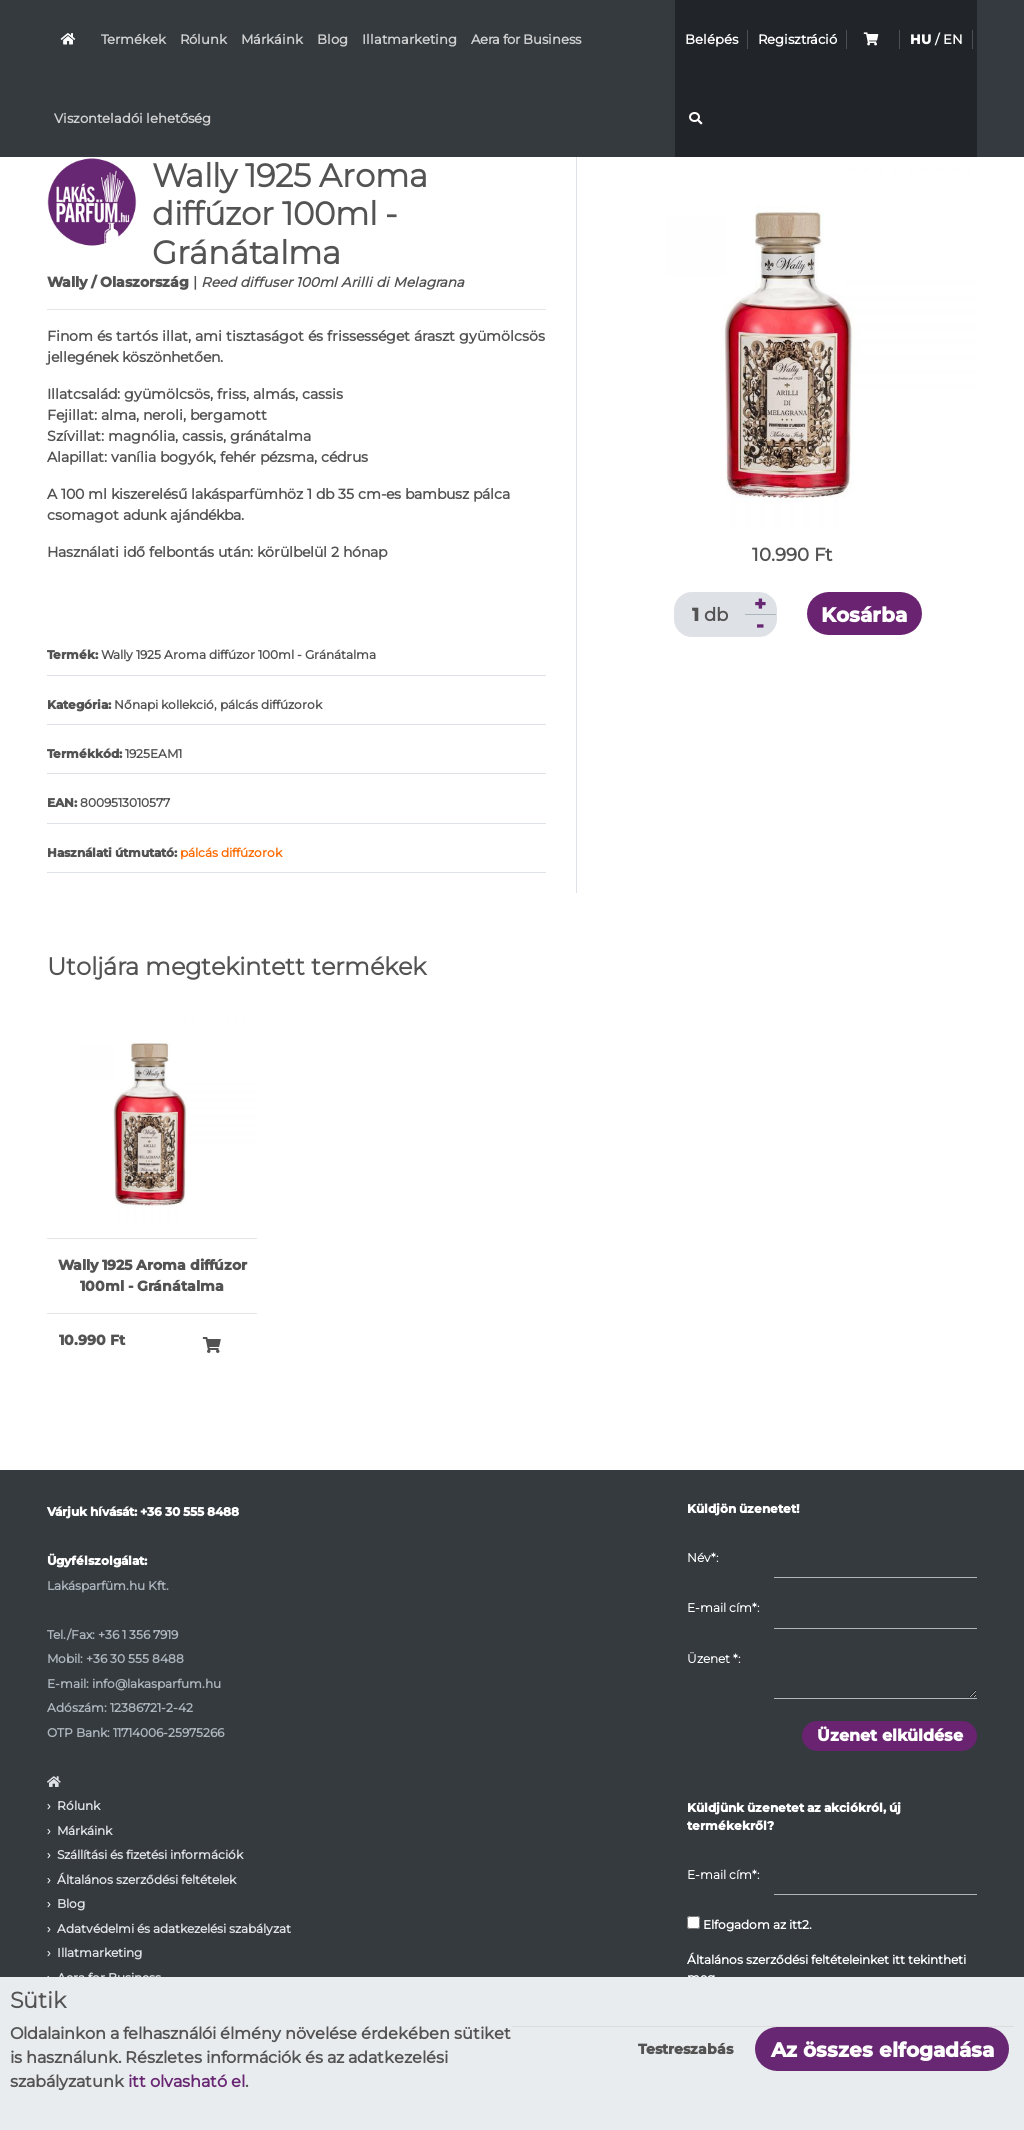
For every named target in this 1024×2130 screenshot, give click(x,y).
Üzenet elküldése (890, 1735)
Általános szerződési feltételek (146, 1879)
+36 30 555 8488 (189, 1511)
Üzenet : (713, 1658)
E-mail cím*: (723, 1607)
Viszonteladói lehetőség (132, 118)
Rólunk (203, 39)
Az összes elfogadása (882, 2050)
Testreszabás (685, 2049)
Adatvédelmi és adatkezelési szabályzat (174, 1928)
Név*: (702, 1557)
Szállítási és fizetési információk (150, 1854)
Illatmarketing (409, 39)
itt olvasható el (186, 2081)
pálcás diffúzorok (231, 852)
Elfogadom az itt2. (749, 1924)
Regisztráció (797, 39)
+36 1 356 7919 (138, 1634)
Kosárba (864, 615)
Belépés (711, 39)
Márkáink (272, 39)
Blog (332, 39)
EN (953, 39)
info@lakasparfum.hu (156, 1683)
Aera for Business (526, 39)
